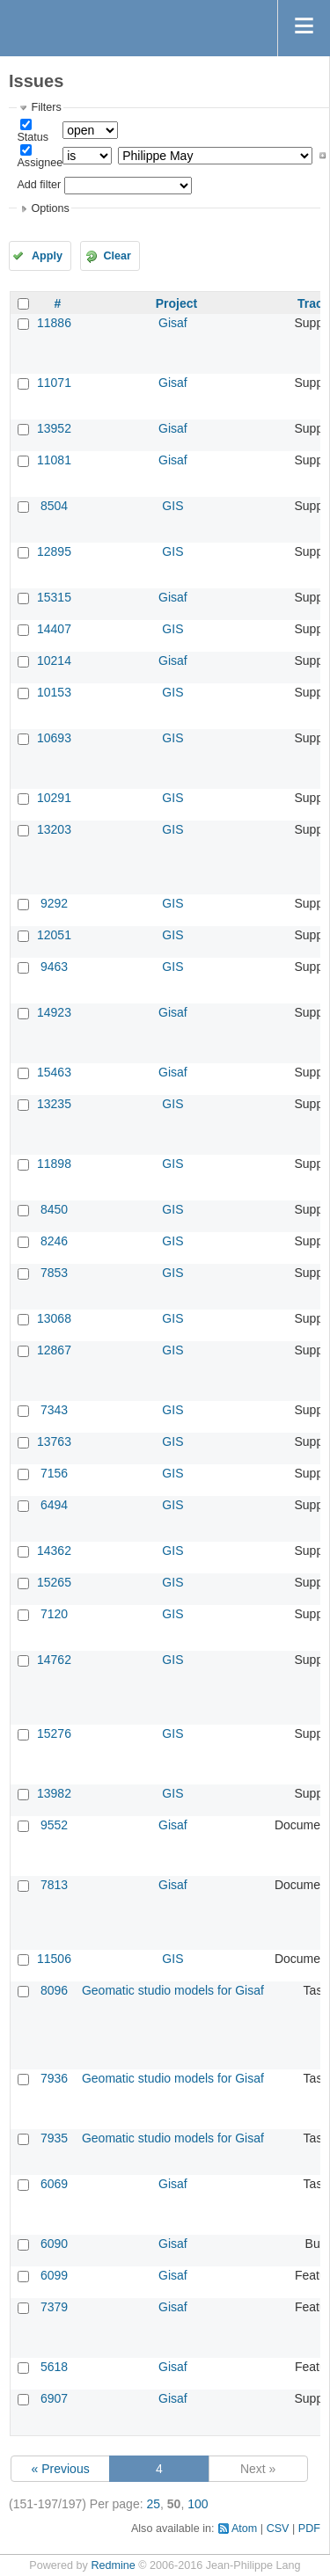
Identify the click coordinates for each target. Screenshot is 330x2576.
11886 (54, 323)
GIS (172, 506)
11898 (54, 1164)
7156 (54, 1473)
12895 (54, 551)
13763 (54, 1441)
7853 (54, 1273)
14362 (54, 1550)
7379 (54, 2307)
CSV (278, 2528)
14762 (54, 1660)
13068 (54, 1318)
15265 (54, 1582)
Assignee (39, 163)
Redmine (113, 2565)
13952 (54, 428)
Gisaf (172, 323)
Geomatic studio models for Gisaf (173, 1990)
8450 (54, 1209)
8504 (54, 506)
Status (32, 137)
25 (153, 2504)
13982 (54, 1793)
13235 (54, 1104)
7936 (54, 2078)
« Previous (61, 2469)
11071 (54, 383)
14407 (54, 629)
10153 (54, 692)
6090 (54, 2244)
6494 (54, 1505)
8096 (54, 1990)
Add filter (39, 185)
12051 (54, 935)
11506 (54, 1959)
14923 (54, 1012)
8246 (54, 1241)
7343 (54, 1410)
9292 (54, 903)
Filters (46, 107)
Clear (117, 256)
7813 (54, 1885)
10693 (54, 738)
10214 (54, 660)
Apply (47, 256)
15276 (54, 1733)
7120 (54, 1614)
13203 (54, 829)
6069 (54, 2184)
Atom (244, 2528)
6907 (54, 2398)
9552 (54, 1825)
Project (176, 303)
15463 (54, 1072)
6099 (54, 2275)
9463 (54, 967)
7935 (54, 2138)
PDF (309, 2528)
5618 (54, 2367)
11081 (54, 460)
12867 (54, 1350)
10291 (54, 798)
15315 (54, 597)
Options (50, 208)
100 (197, 2504)
